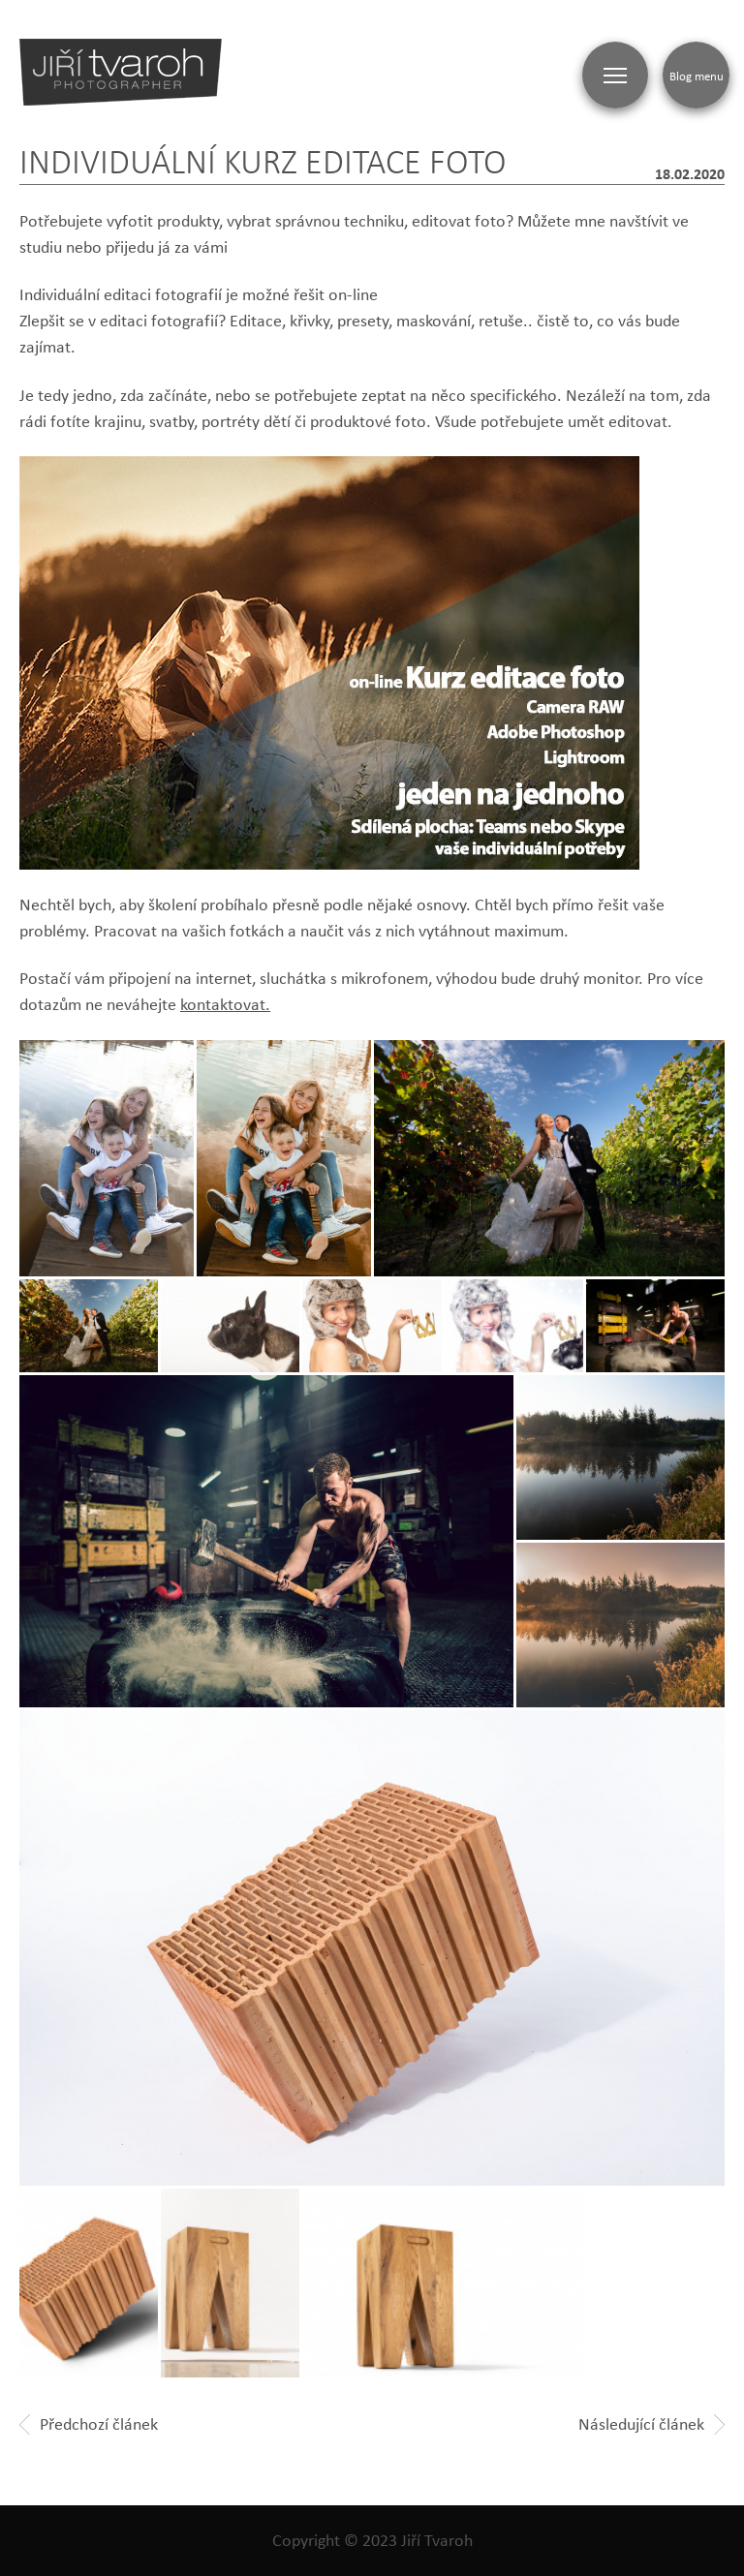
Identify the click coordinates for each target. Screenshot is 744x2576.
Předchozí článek (88, 2424)
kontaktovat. (225, 1004)
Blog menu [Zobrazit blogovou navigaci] (696, 75)
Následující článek (651, 2424)
